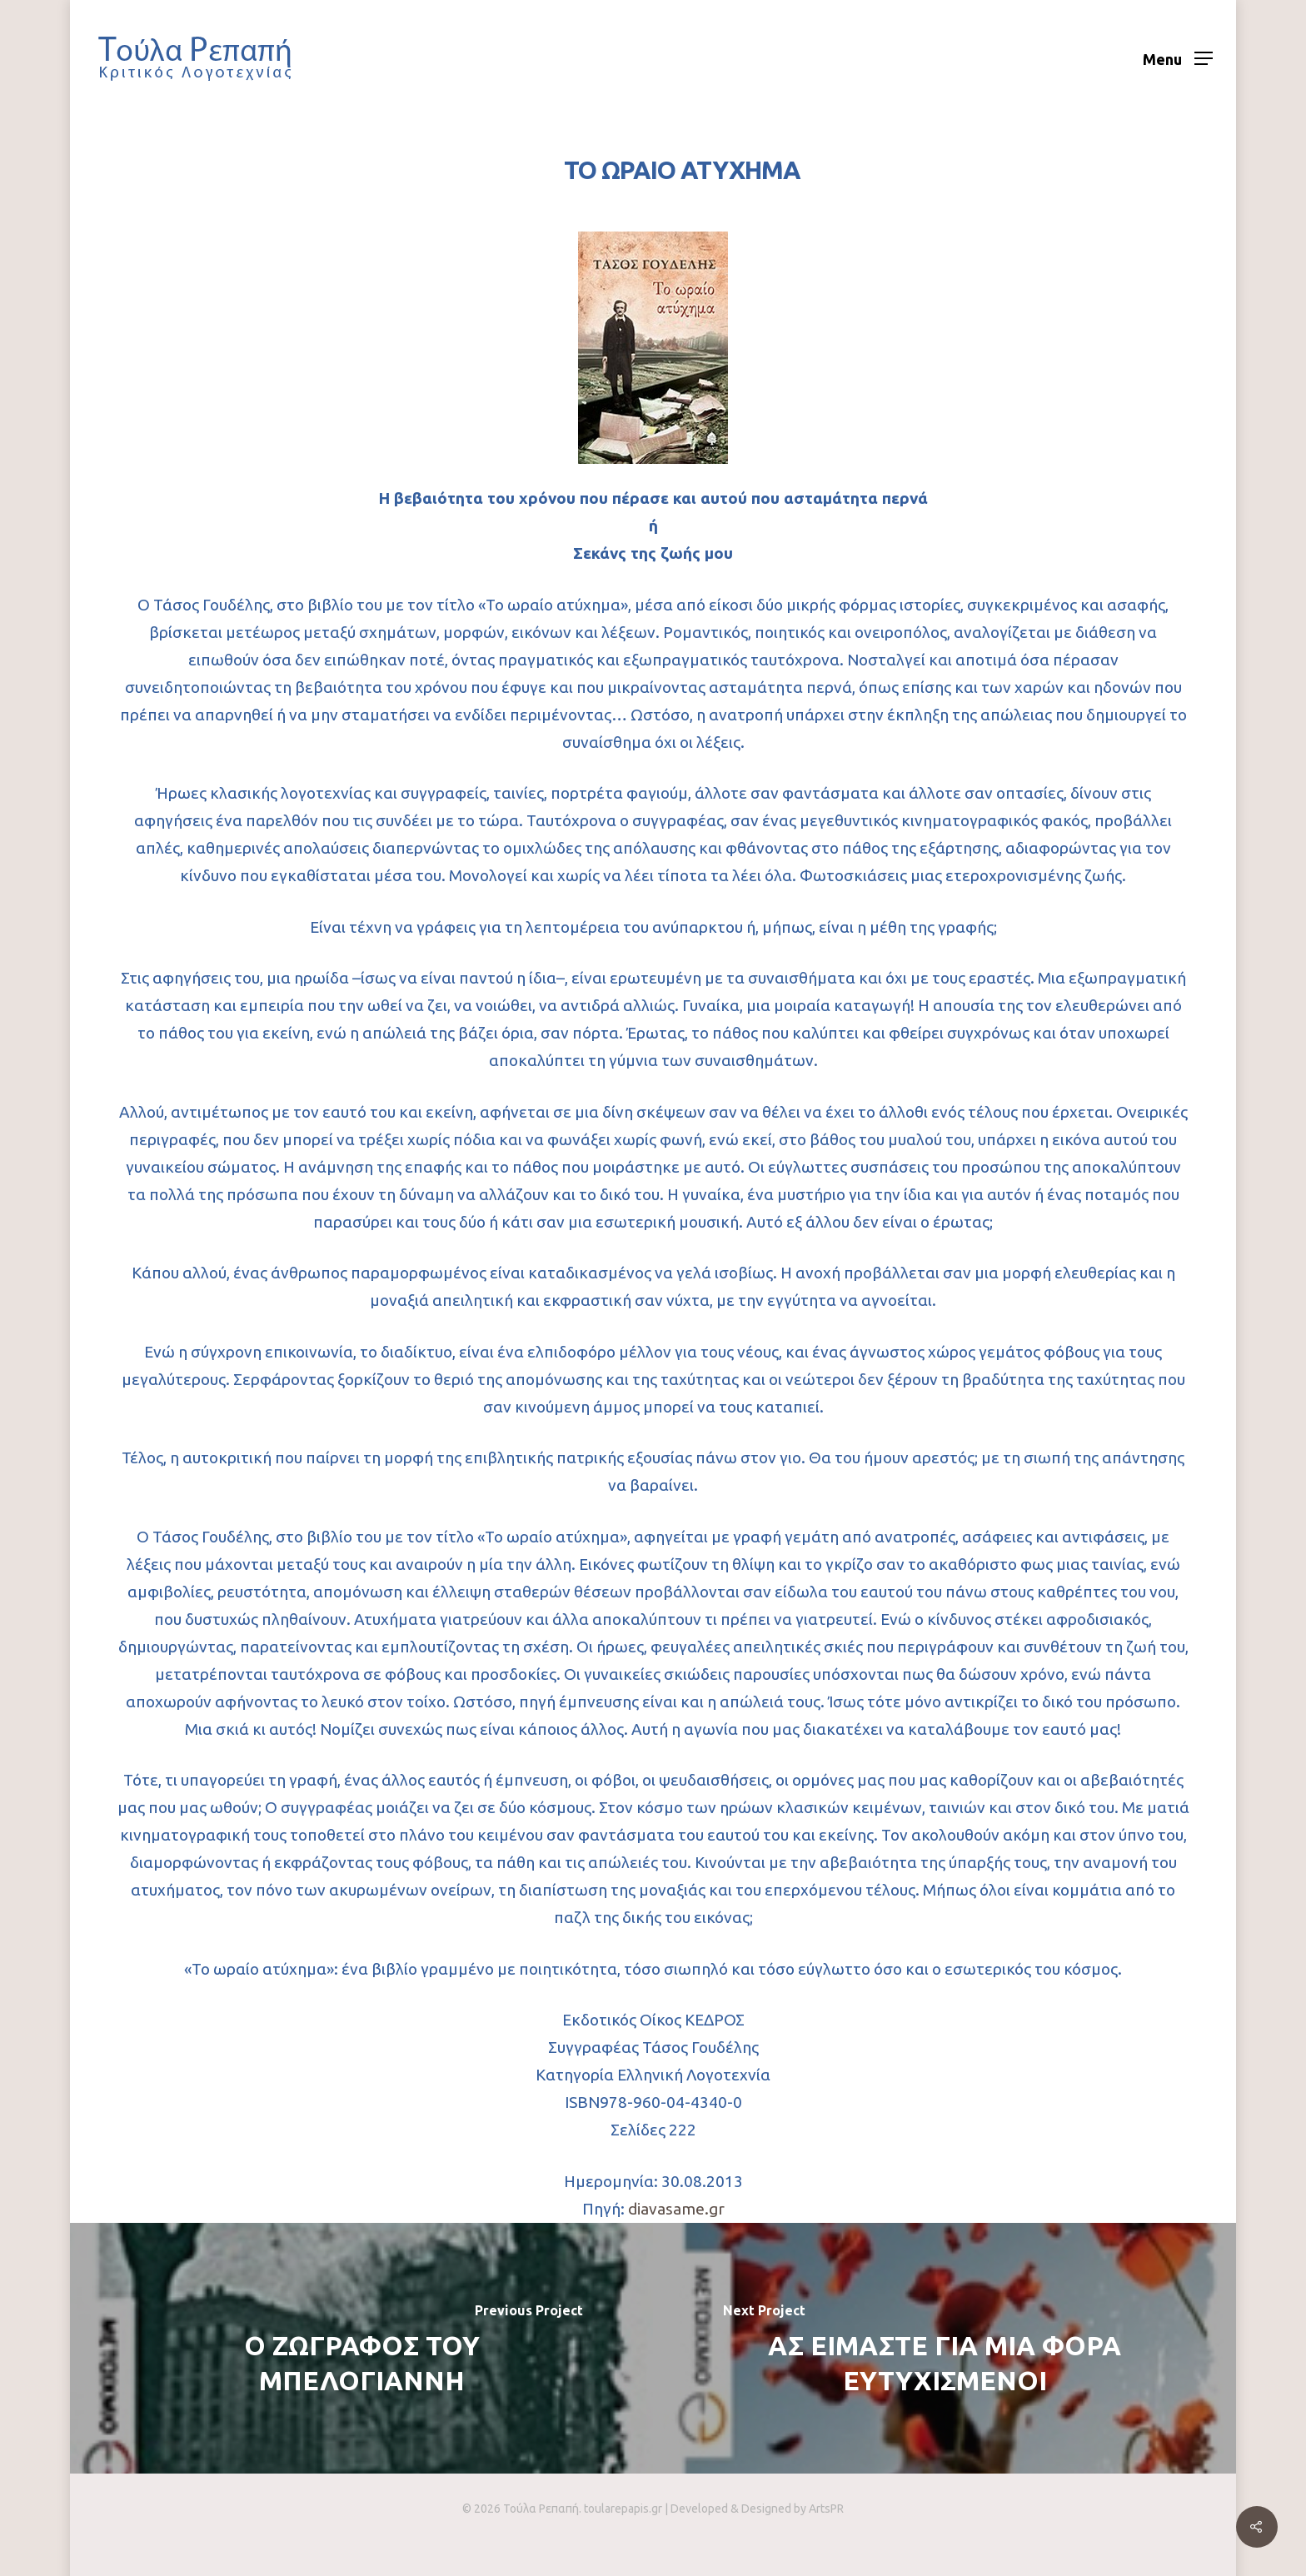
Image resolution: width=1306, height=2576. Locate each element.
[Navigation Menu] (1178, 58)
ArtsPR (826, 2508)
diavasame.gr (676, 2209)
